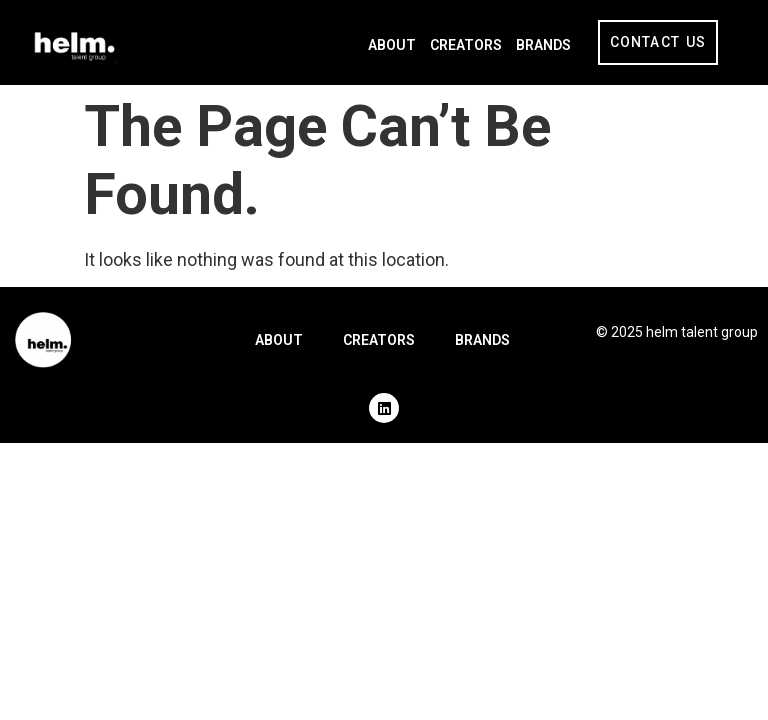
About (392, 45)
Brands (543, 45)
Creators (466, 45)
